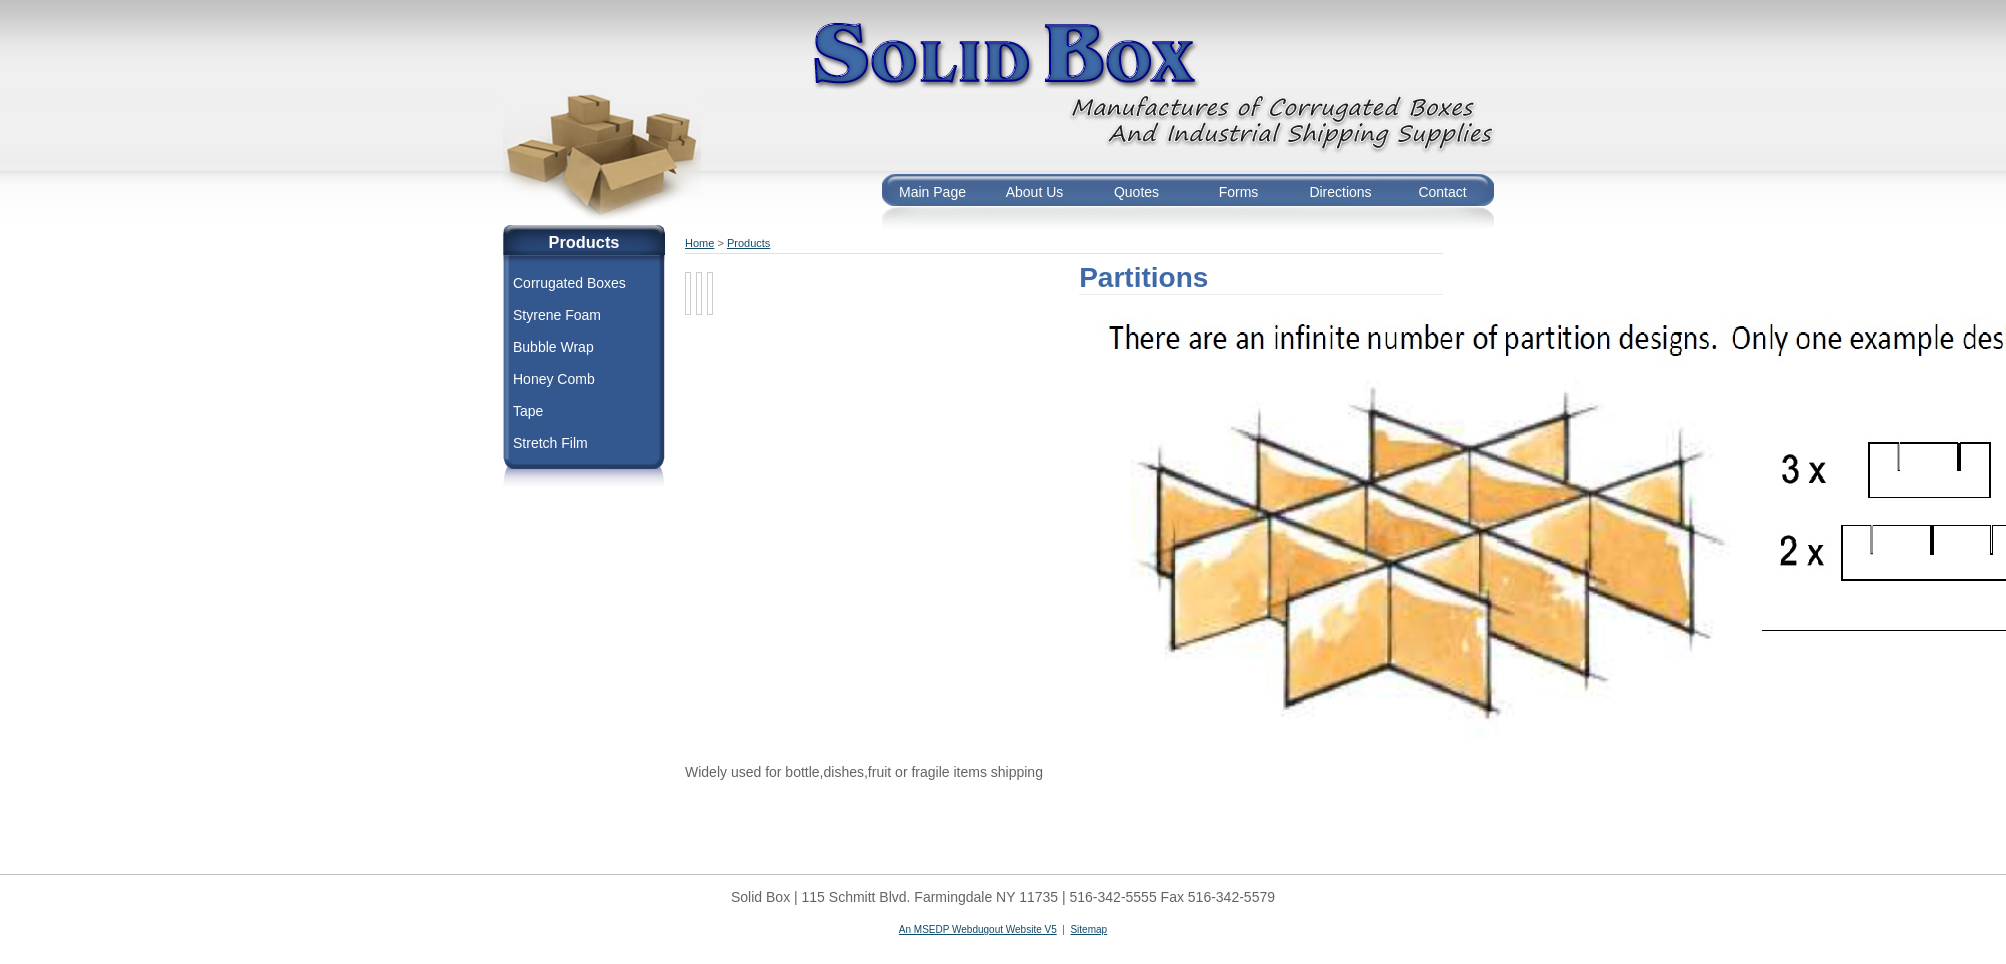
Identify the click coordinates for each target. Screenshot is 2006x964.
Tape (528, 411)
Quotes (1136, 192)
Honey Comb (554, 379)
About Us (1035, 192)
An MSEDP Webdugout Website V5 (978, 929)
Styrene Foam (557, 315)
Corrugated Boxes (569, 283)
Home (699, 243)
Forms (1239, 192)
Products (748, 243)
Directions (1340, 192)
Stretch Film (550, 443)
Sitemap (1088, 929)
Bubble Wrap (553, 347)
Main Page (932, 192)
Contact (1442, 192)
